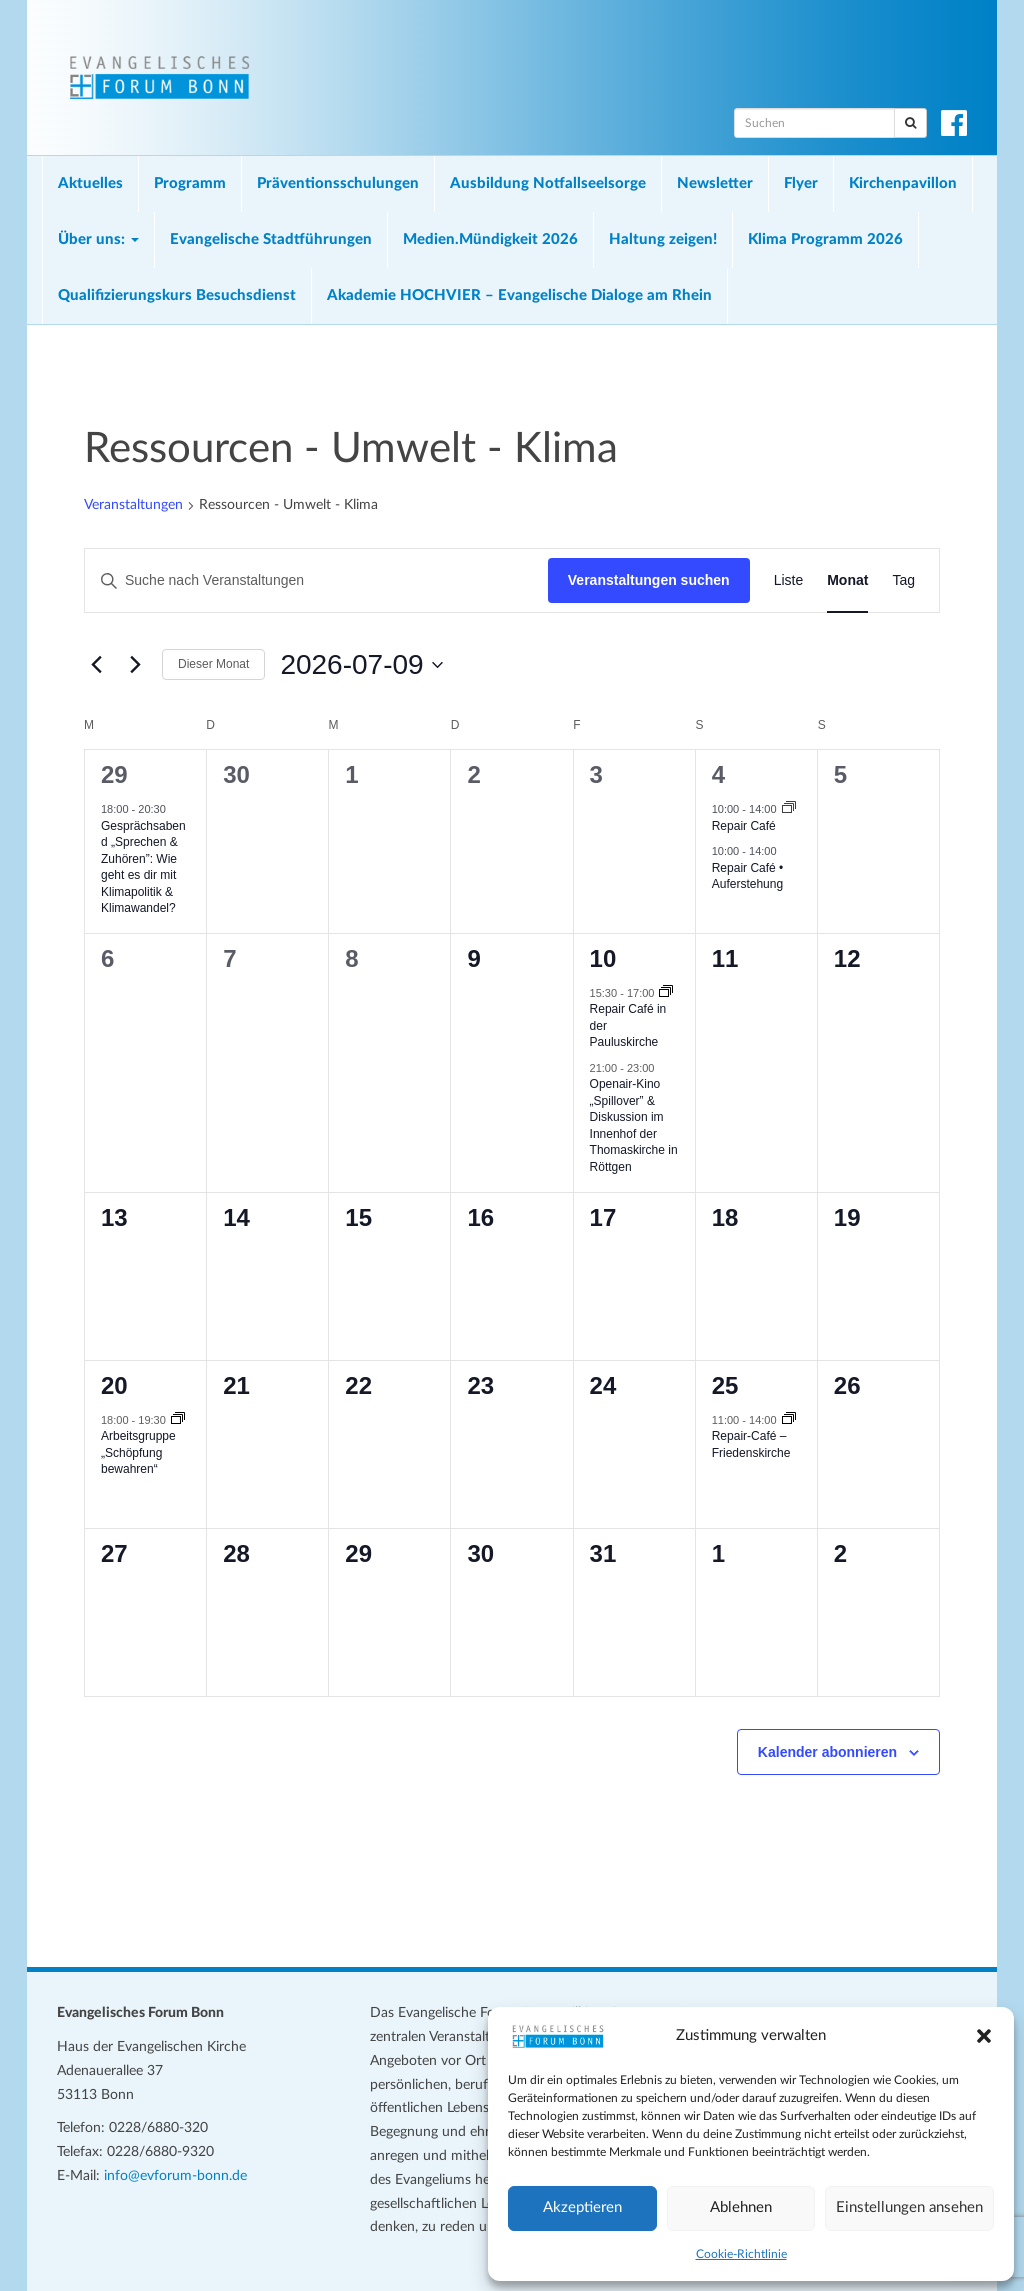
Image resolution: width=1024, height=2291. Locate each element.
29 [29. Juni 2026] (114, 774)
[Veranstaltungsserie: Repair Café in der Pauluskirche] (666, 993)
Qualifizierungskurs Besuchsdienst (177, 295)
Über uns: (98, 239)
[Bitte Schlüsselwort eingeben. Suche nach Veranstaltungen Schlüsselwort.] (316, 580)
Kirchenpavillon (903, 183)
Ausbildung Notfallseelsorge (548, 183)
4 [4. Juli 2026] (718, 774)
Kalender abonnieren (827, 1752)
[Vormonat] (96, 665)
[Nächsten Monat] (135, 665)
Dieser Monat (213, 664)
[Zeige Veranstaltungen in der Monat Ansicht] (847, 580)
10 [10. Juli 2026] (603, 958)
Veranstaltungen (133, 505)
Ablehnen (741, 2207)
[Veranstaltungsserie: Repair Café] (789, 809)
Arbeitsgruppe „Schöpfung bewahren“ (138, 1452)
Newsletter (715, 183)
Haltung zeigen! (663, 239)
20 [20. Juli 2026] (114, 1385)
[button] (984, 2036)
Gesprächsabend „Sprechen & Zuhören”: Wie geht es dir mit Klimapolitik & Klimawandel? (143, 867)
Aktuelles (90, 183)
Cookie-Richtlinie (741, 2254)
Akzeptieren (582, 2207)
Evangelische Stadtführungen (271, 239)
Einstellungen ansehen (909, 2207)
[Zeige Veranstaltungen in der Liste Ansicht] (789, 580)
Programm (190, 183)
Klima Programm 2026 (825, 239)
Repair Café (744, 826)
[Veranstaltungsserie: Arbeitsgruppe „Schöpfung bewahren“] (178, 1420)
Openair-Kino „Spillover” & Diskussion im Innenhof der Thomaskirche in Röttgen (634, 1125)
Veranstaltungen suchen (649, 580)
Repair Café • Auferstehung (748, 876)
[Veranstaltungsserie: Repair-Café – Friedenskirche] (789, 1420)
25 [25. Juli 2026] (725, 1385)
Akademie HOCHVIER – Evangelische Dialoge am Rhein (519, 295)
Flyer (801, 183)
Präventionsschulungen (338, 183)
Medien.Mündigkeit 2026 (490, 239)
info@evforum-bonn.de (175, 2176)
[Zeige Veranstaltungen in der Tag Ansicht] (903, 580)
